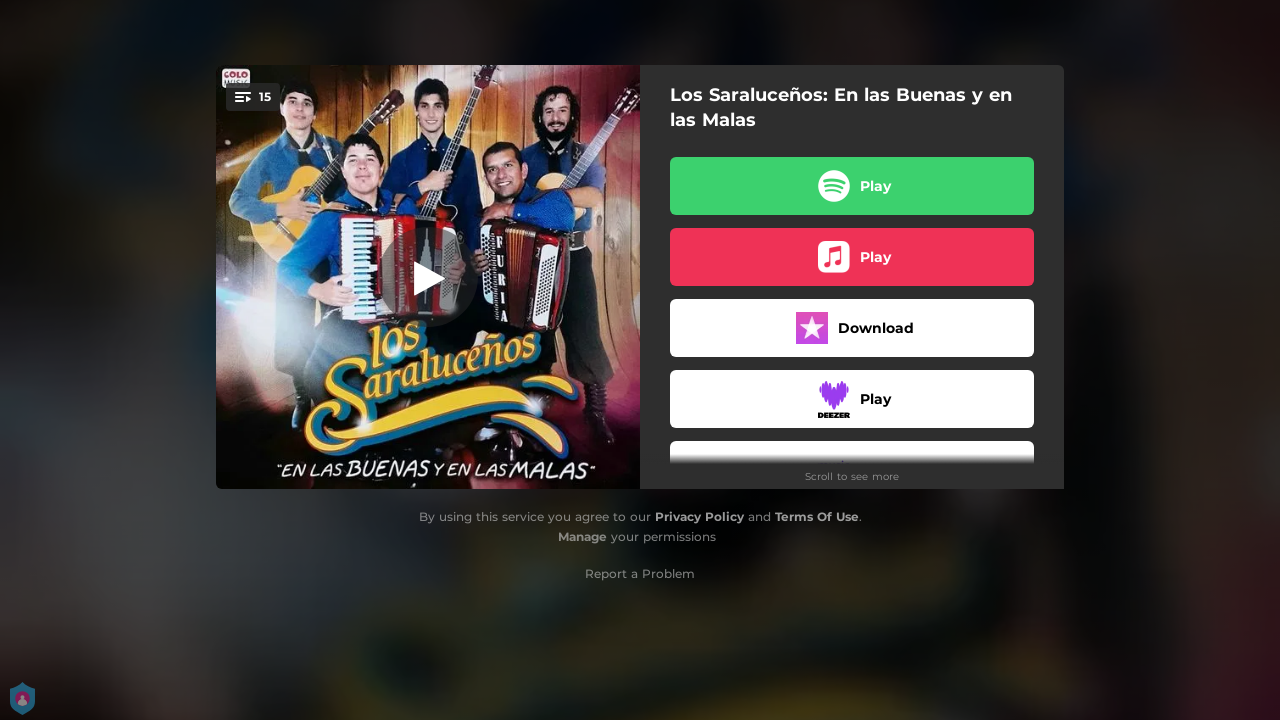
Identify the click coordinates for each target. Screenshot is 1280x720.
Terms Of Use (817, 516)
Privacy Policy (699, 516)
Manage (582, 536)
